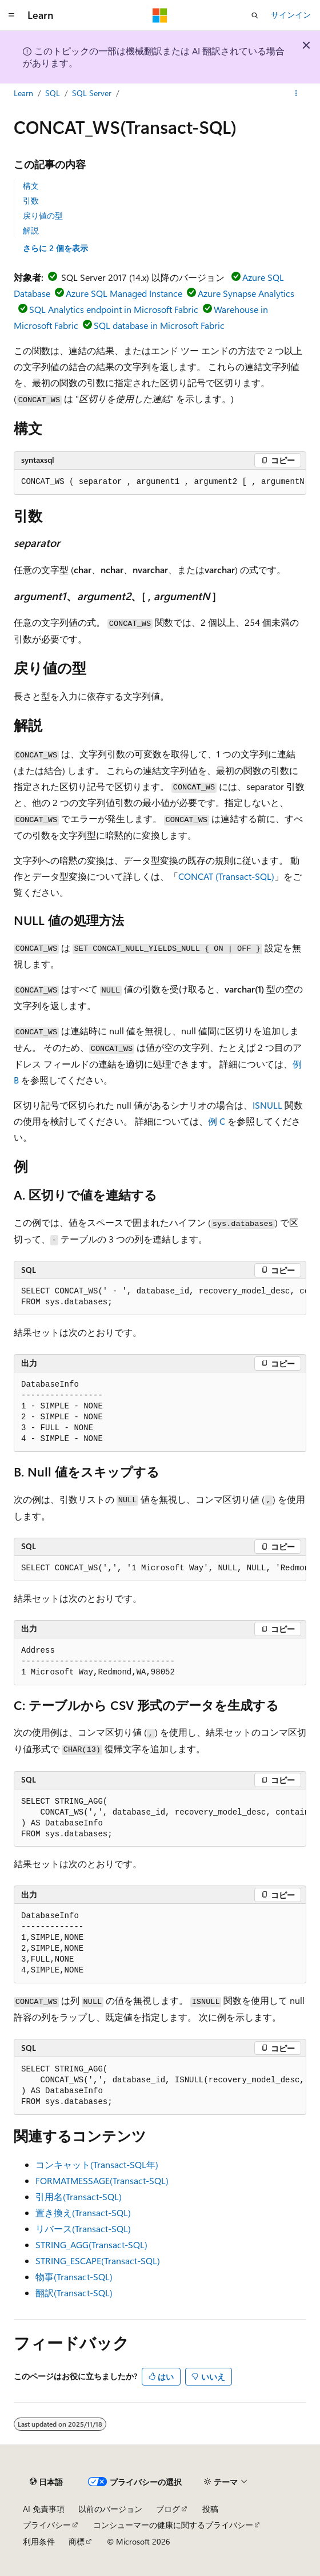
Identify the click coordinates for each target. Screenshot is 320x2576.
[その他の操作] (296, 93)
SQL (52, 93)
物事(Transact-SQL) (74, 2277)
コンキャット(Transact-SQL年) (96, 2164)
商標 (77, 2541)
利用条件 (39, 2541)
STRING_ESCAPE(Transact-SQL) (97, 2261)
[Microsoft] (160, 15)
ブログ (168, 2508)
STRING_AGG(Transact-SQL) (91, 2244)
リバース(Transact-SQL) (83, 2228)
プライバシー (47, 2524)
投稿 (210, 2508)
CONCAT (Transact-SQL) (226, 876)
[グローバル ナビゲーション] (11, 15)
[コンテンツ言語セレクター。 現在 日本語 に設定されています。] (46, 2481)
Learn (23, 93)
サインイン (291, 14)
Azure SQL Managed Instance (124, 293)
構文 (31, 185)
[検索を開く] (254, 15)
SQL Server (91, 93)
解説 (31, 230)
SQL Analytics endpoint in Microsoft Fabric (113, 309)
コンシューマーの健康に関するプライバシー (173, 2524)
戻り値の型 (43, 215)
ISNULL (267, 1105)
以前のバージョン (110, 2508)
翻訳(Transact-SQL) (74, 2293)
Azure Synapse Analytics (246, 293)
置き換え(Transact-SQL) (83, 2212)
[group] (160, 482)
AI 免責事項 (44, 2508)
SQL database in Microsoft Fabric (159, 325)
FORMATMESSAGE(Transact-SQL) (102, 2180)
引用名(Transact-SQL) (78, 2196)
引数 (31, 200)
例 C (216, 1121)
